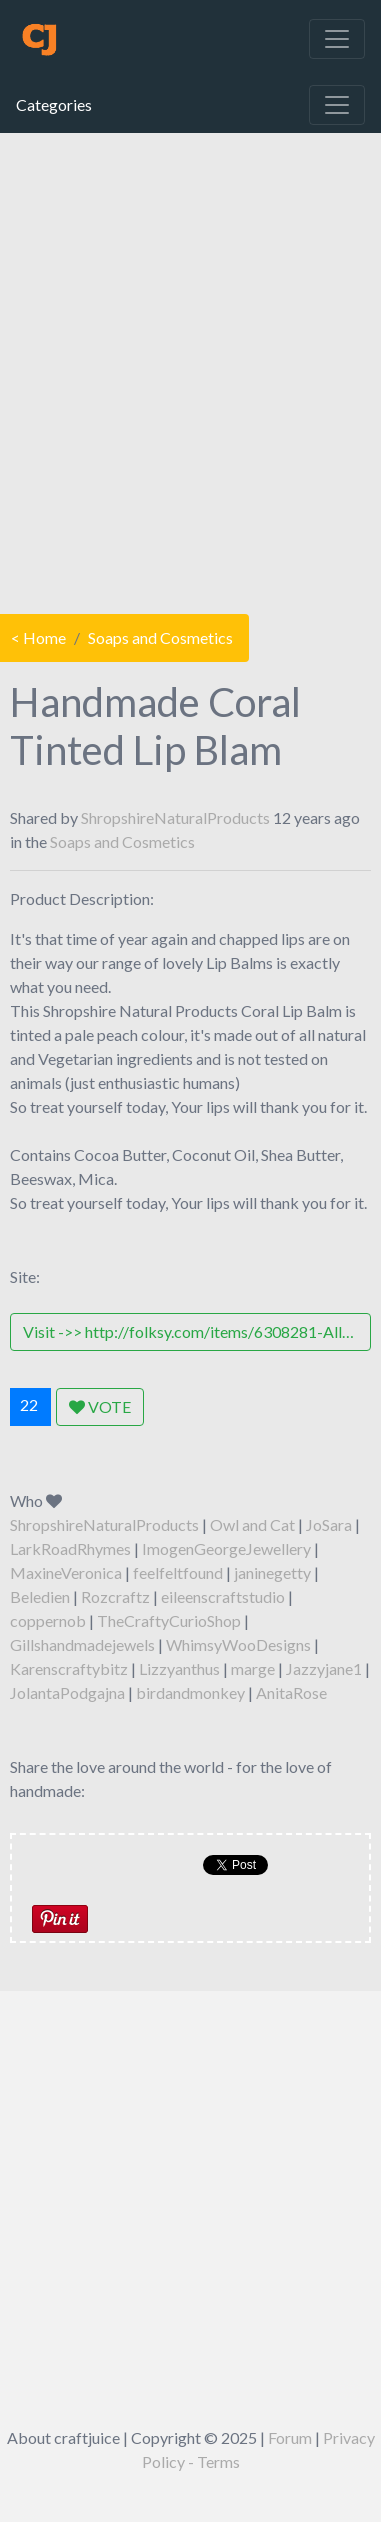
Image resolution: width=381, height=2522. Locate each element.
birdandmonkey (190, 1692)
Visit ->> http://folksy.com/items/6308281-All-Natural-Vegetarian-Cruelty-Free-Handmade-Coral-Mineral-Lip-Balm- (197, 1331)
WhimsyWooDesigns (238, 1644)
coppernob (48, 1620)
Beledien (40, 1596)
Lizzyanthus (179, 1668)
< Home (38, 637)
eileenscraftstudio (223, 1596)
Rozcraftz (115, 1596)
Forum (290, 2437)
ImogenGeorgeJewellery (226, 1548)
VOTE (100, 1406)
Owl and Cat (252, 1524)
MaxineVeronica (66, 1572)
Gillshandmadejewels (82, 1644)
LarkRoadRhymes (70, 1548)
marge (253, 1668)
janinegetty (272, 1572)
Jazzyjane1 (324, 1668)
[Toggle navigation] (337, 39)
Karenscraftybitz (69, 1668)
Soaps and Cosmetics (160, 637)
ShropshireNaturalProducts (175, 817)
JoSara (329, 1524)
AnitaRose (291, 1692)
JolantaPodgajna (67, 1692)
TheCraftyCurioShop (169, 1620)
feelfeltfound (178, 1572)
